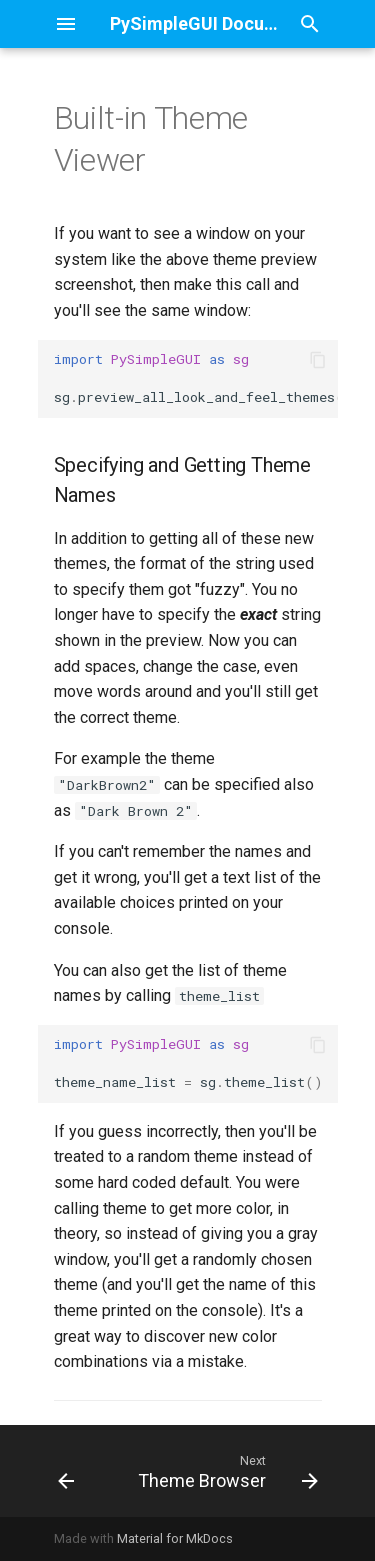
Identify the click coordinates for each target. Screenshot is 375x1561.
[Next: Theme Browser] (225, 1471)
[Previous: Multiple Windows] (66, 1471)
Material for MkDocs (175, 1538)
